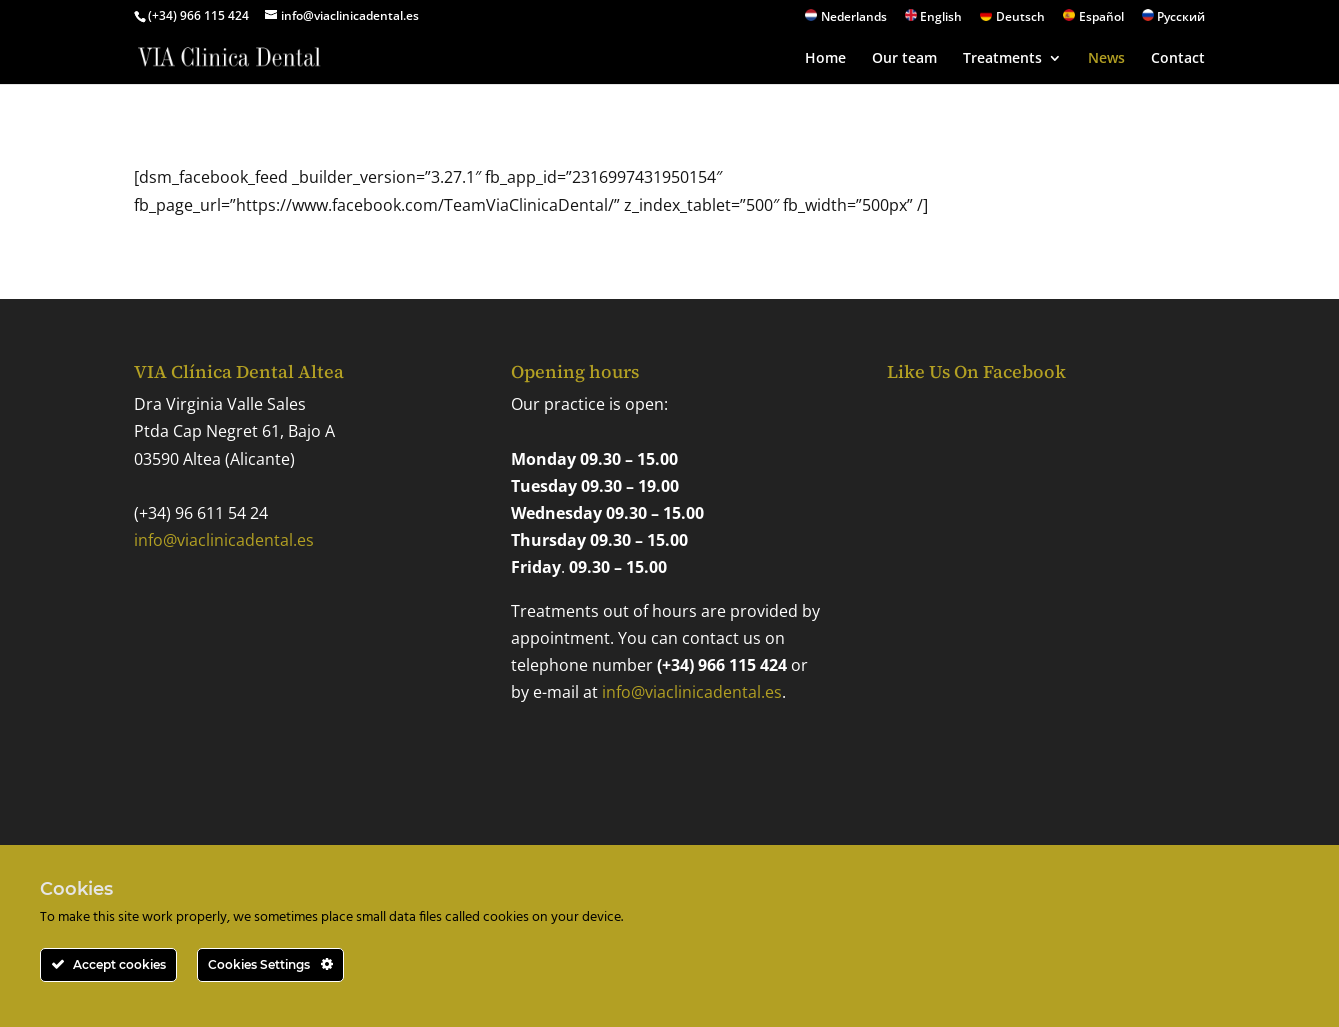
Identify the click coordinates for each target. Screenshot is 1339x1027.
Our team (904, 59)
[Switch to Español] (1093, 20)
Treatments (1002, 59)
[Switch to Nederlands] (846, 20)
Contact (1178, 59)
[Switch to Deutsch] (1012, 20)
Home (825, 59)
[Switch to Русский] (1174, 20)
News (1106, 59)
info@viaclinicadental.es (224, 540)
